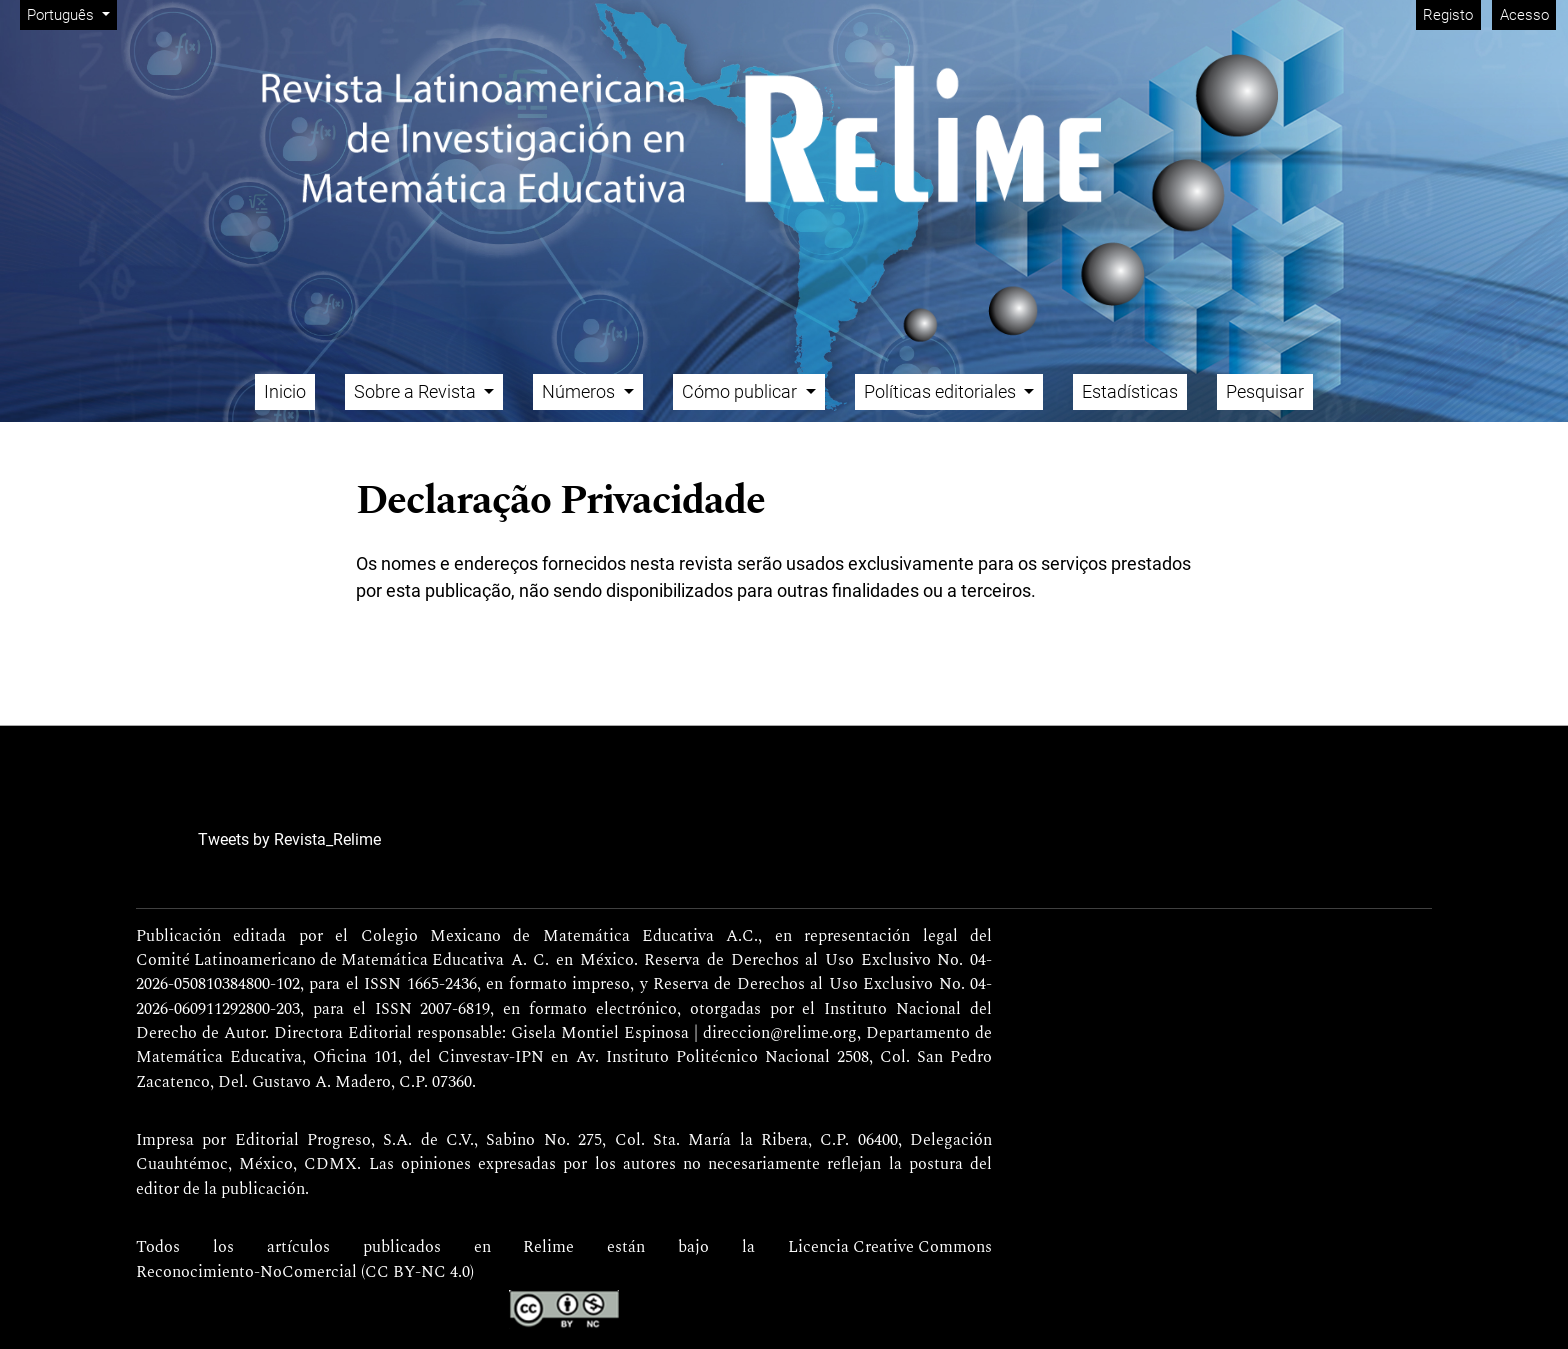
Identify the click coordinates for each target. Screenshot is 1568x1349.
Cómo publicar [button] (741, 391)
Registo (1448, 15)
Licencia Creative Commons (890, 1248)
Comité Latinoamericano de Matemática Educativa (320, 961)
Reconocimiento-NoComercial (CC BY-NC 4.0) (305, 1273)
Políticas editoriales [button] (942, 391)
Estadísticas (1130, 391)
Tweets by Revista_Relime (289, 839)
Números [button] (580, 391)
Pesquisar (1265, 391)
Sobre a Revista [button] (417, 391)
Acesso (1524, 15)
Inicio (285, 391)
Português (71, 13)
